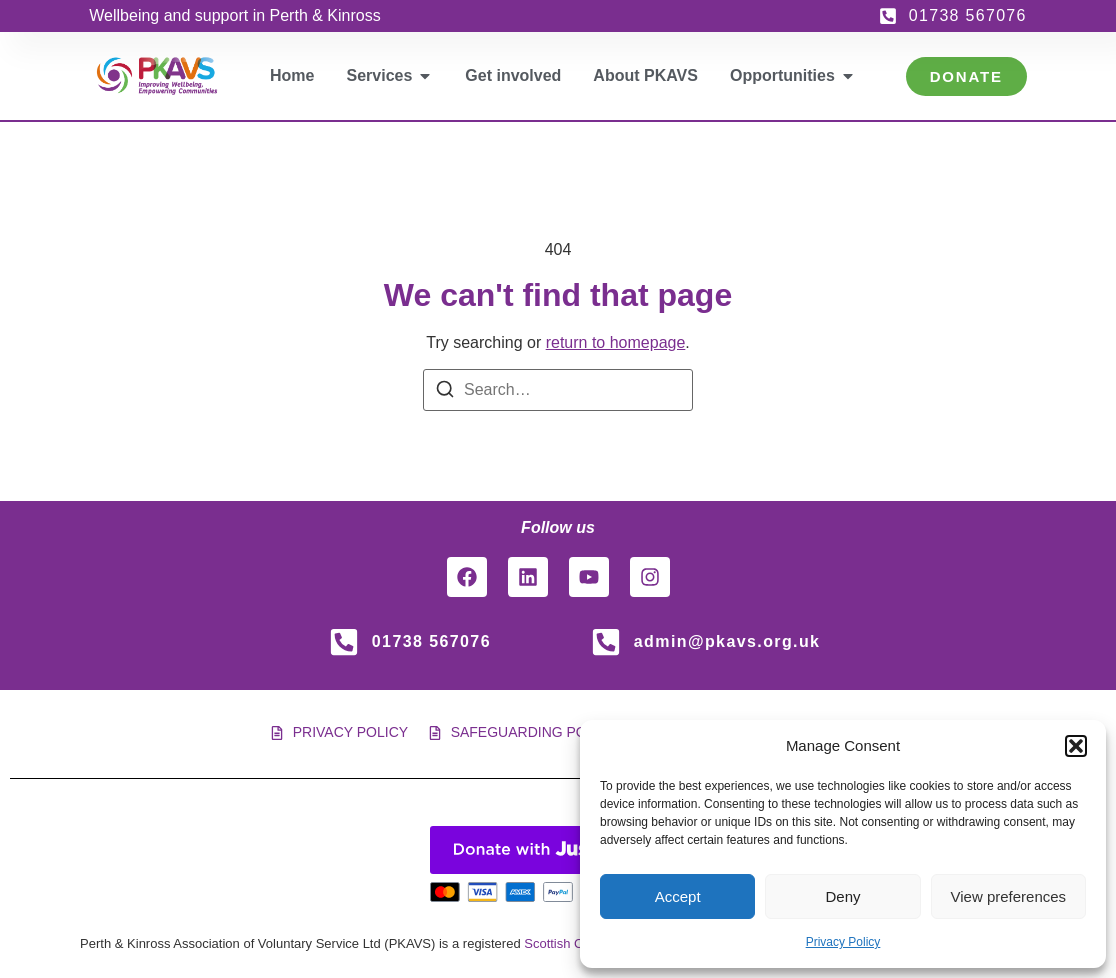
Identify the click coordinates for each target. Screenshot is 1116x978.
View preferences (1009, 896)
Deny (842, 896)
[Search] (445, 392)
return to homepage (616, 342)
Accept (678, 896)
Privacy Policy (843, 942)
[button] (1076, 746)
